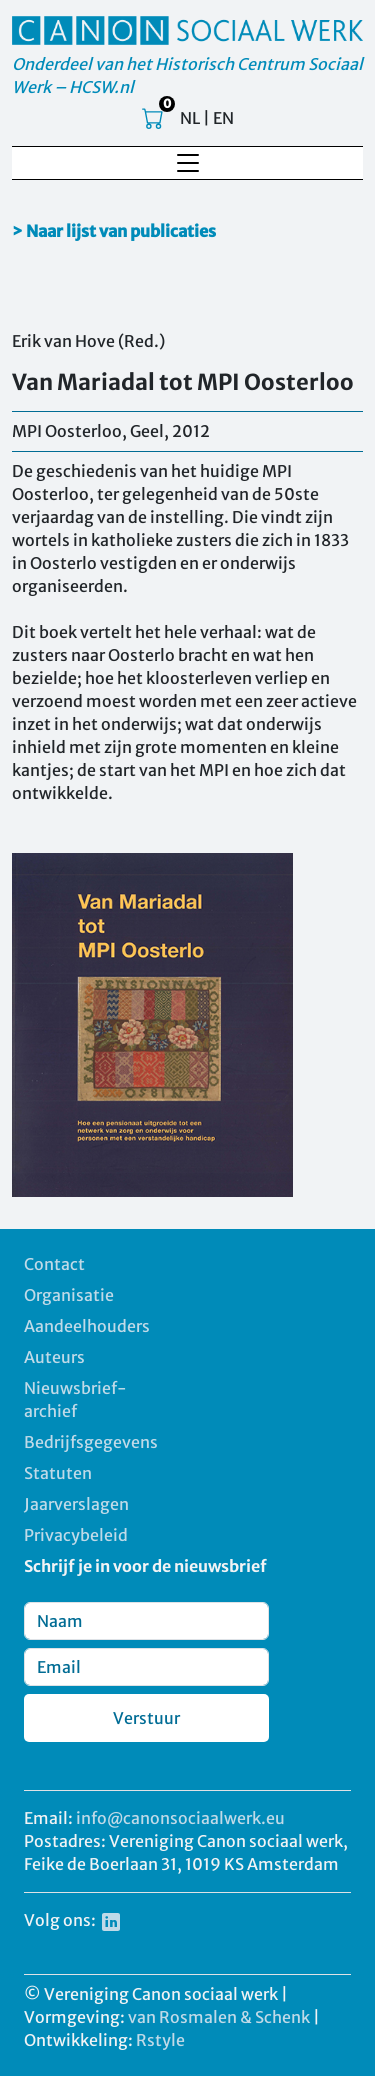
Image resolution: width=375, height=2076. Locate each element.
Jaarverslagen (76, 1504)
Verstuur (146, 1718)
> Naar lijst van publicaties (114, 231)
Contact (54, 1264)
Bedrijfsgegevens (91, 1442)
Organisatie (69, 1295)
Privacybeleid (76, 1535)
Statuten (58, 1473)
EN (223, 118)
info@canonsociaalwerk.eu (180, 1818)
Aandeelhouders (87, 1326)
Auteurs (54, 1357)
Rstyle (160, 2040)
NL (190, 118)
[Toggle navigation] (188, 163)
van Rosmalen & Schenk (219, 2017)
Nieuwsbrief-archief (75, 1399)
